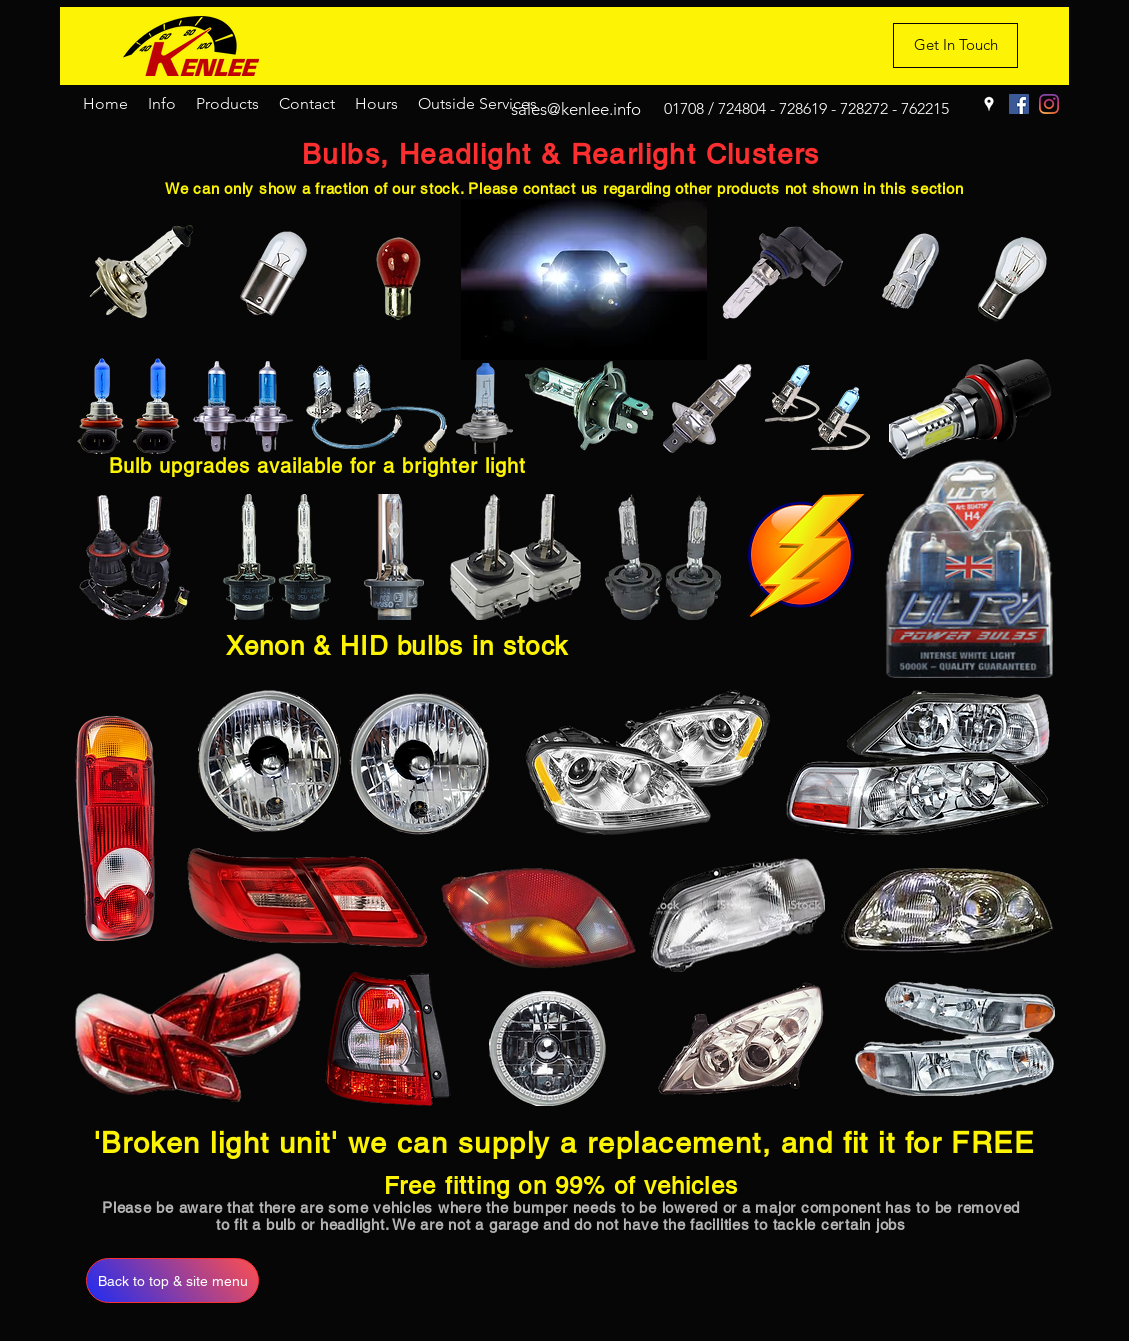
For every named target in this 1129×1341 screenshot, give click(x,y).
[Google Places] (989, 104)
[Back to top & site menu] (172, 1280)
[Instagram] (1049, 104)
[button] (162, 104)
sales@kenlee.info (576, 109)
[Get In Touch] (955, 45)
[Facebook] (1019, 104)
